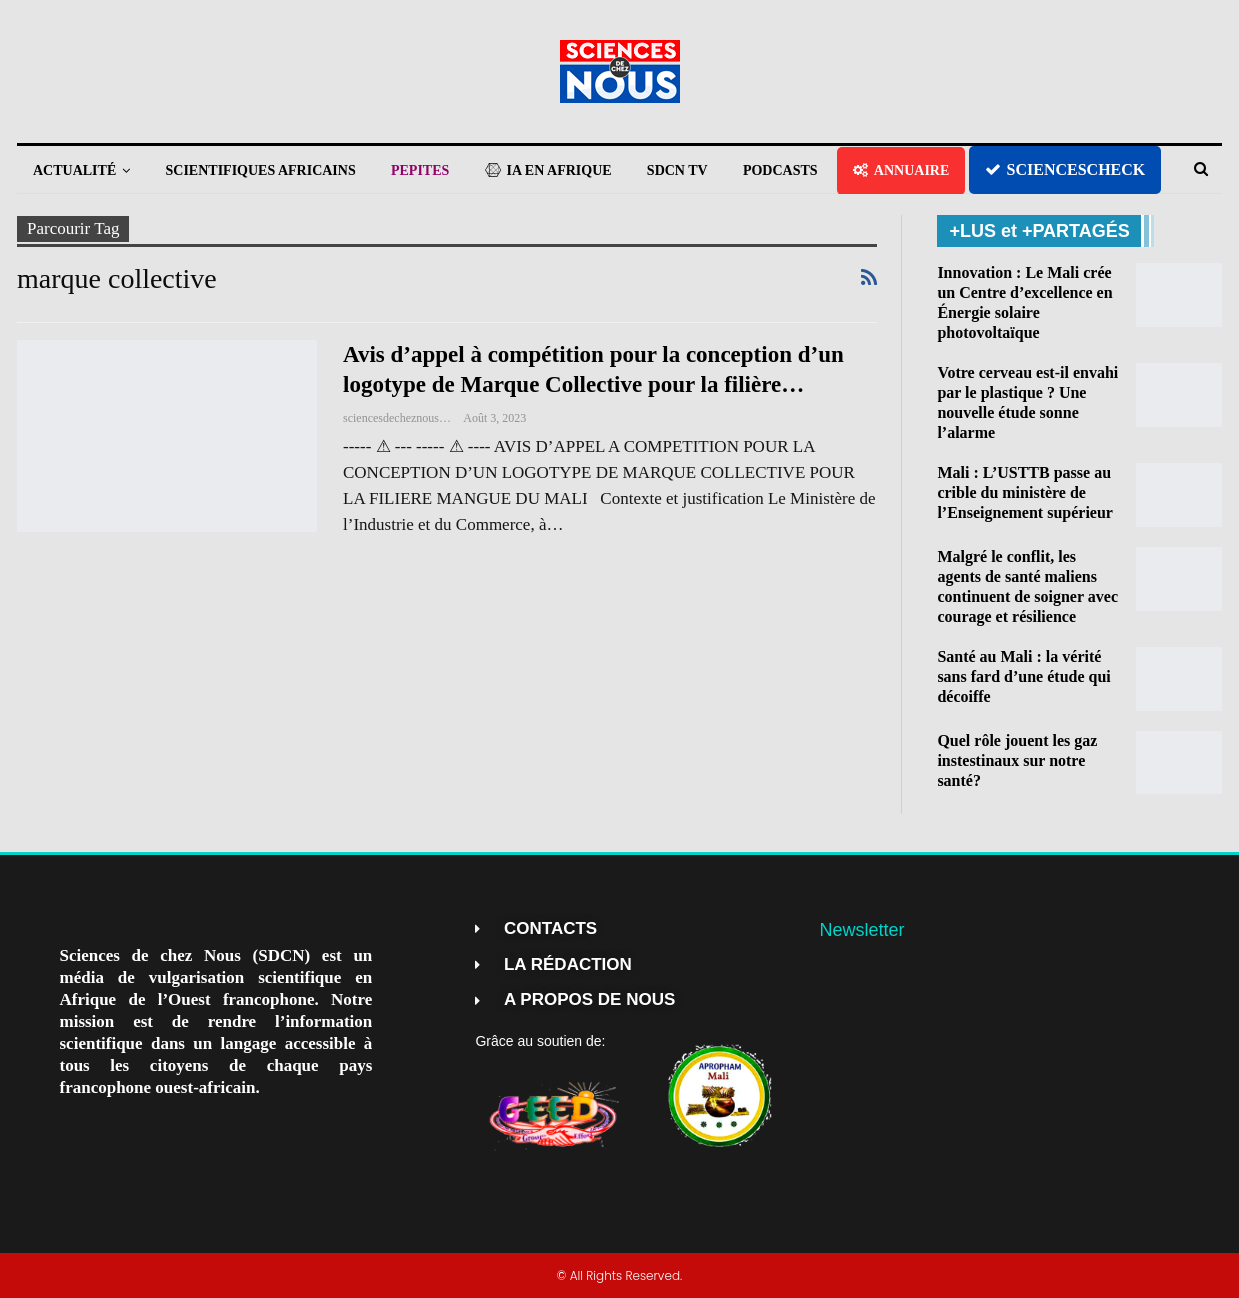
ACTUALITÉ (74, 170)
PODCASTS (780, 170)
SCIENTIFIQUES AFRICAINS (261, 170)
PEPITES (420, 170)
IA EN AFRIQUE (548, 170)
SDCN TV (677, 170)
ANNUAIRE (901, 170)
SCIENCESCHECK (1065, 169)
